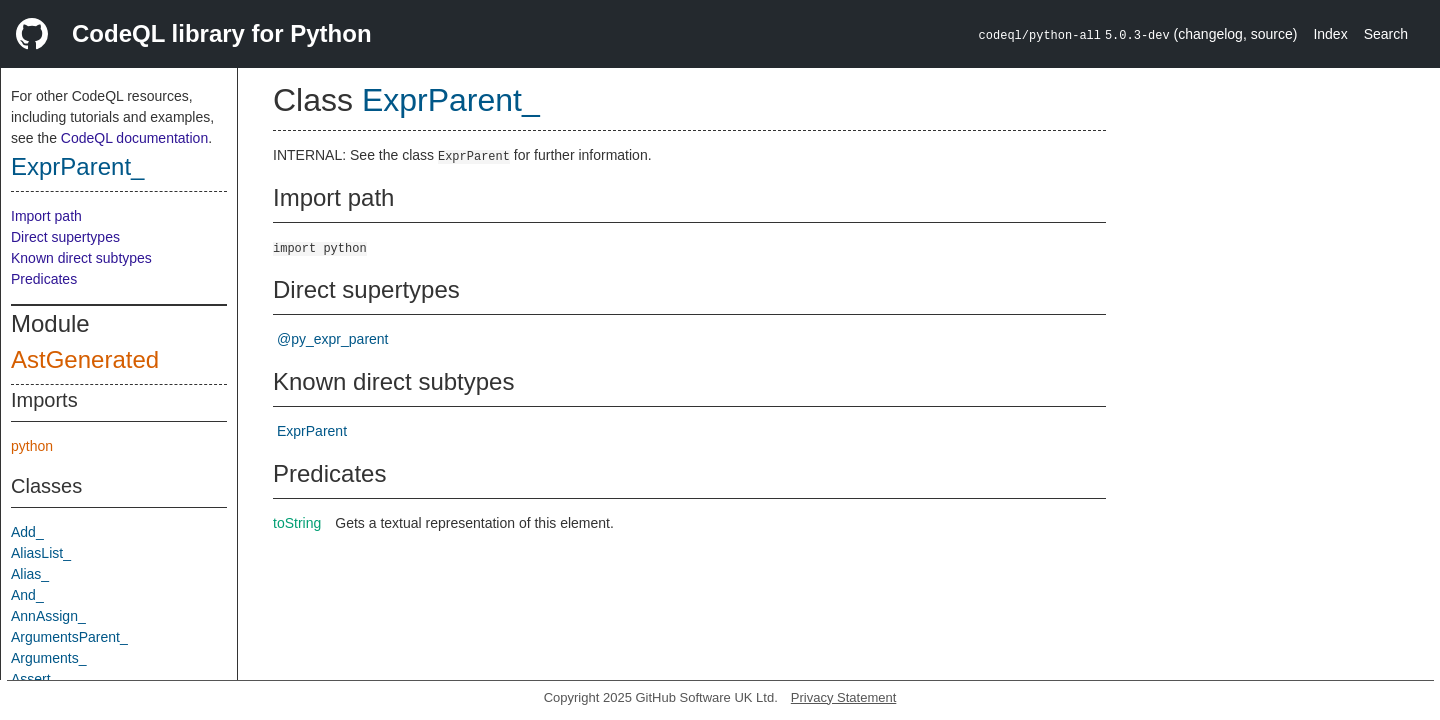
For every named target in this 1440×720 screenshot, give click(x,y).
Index (1330, 34)
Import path (46, 216)
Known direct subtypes (81, 258)
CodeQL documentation (134, 138)
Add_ (27, 532)
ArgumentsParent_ (69, 637)
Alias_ (30, 574)
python (32, 446)
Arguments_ (48, 658)
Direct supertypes (65, 237)
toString (297, 523)
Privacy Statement (844, 697)
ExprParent (312, 431)
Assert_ (34, 679)
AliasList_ (41, 553)
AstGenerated (85, 359)
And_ (27, 595)
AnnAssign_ (48, 616)
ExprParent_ (77, 166)
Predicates (44, 279)
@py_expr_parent (333, 339)
